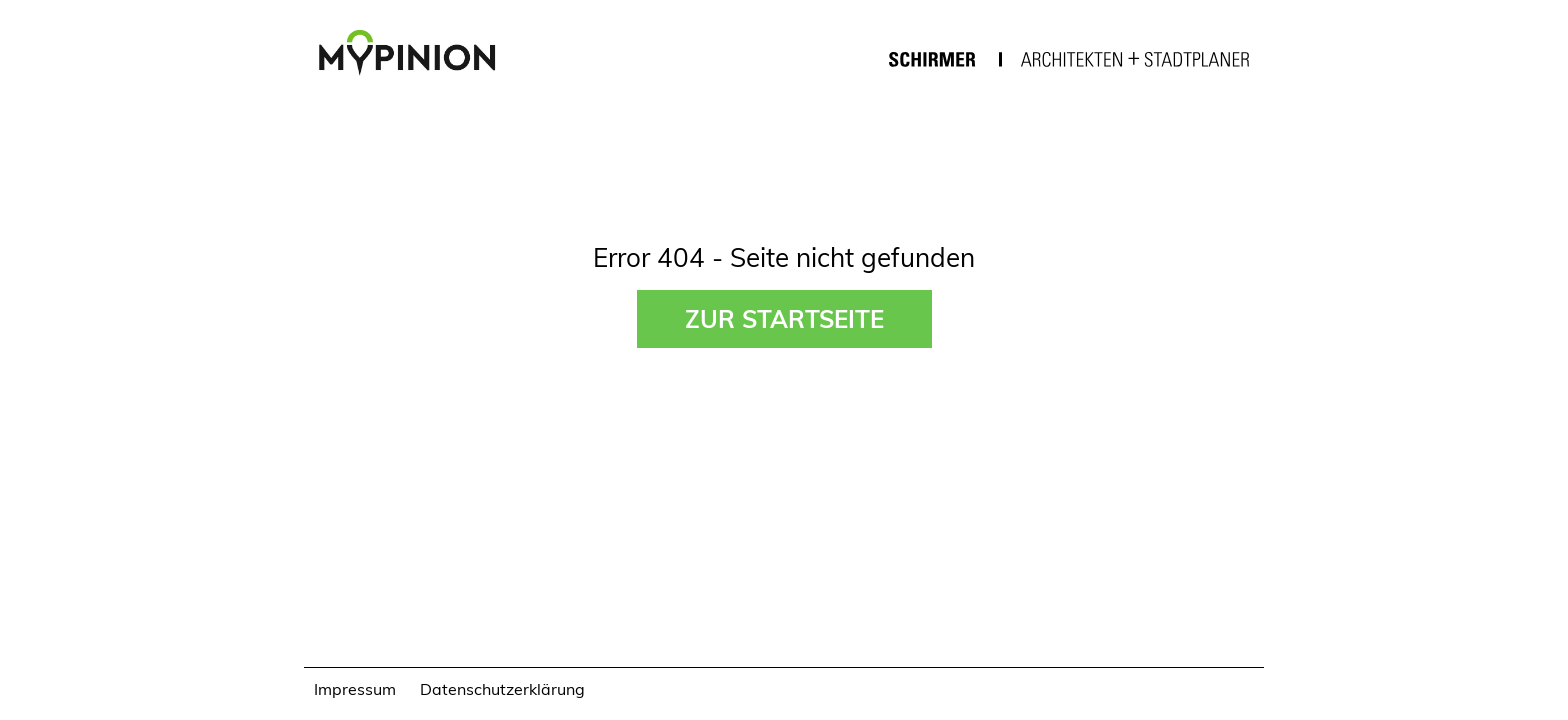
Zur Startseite (784, 318)
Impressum (355, 688)
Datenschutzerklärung (502, 688)
